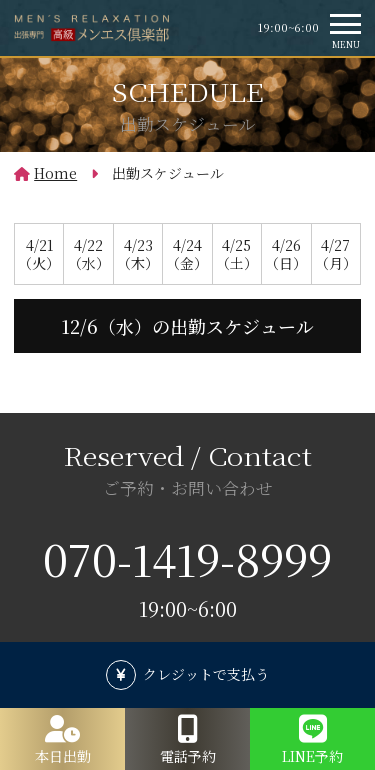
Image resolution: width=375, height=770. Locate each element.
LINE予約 (312, 756)
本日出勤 (63, 756)
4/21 (39, 254)
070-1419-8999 (187, 558)
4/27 (336, 254)
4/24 (187, 254)
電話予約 (188, 756)
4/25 (237, 254)
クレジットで (206, 674)
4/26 (286, 254)
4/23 (138, 254)
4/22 (88, 254)
